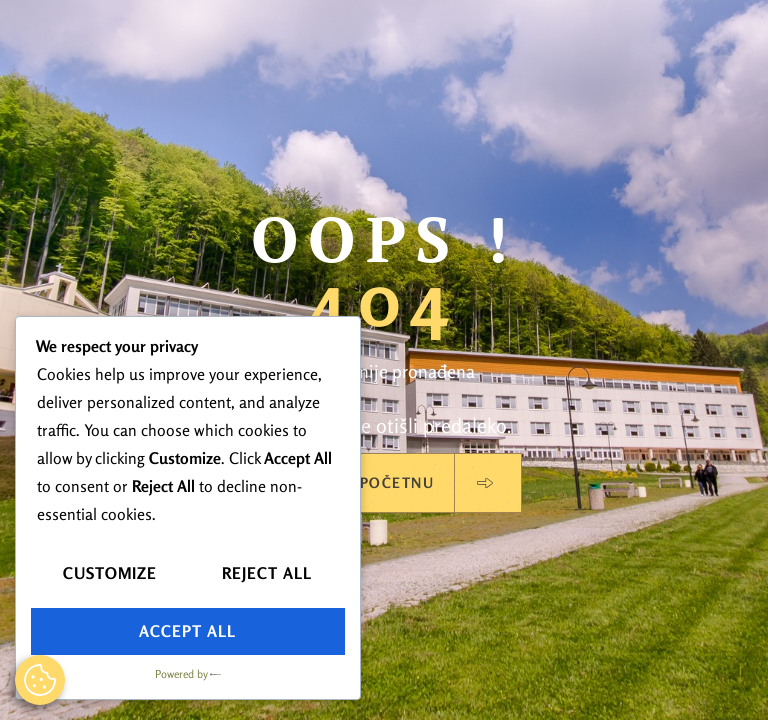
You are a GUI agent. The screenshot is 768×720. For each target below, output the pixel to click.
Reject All (267, 573)
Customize (110, 573)
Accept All (187, 631)
